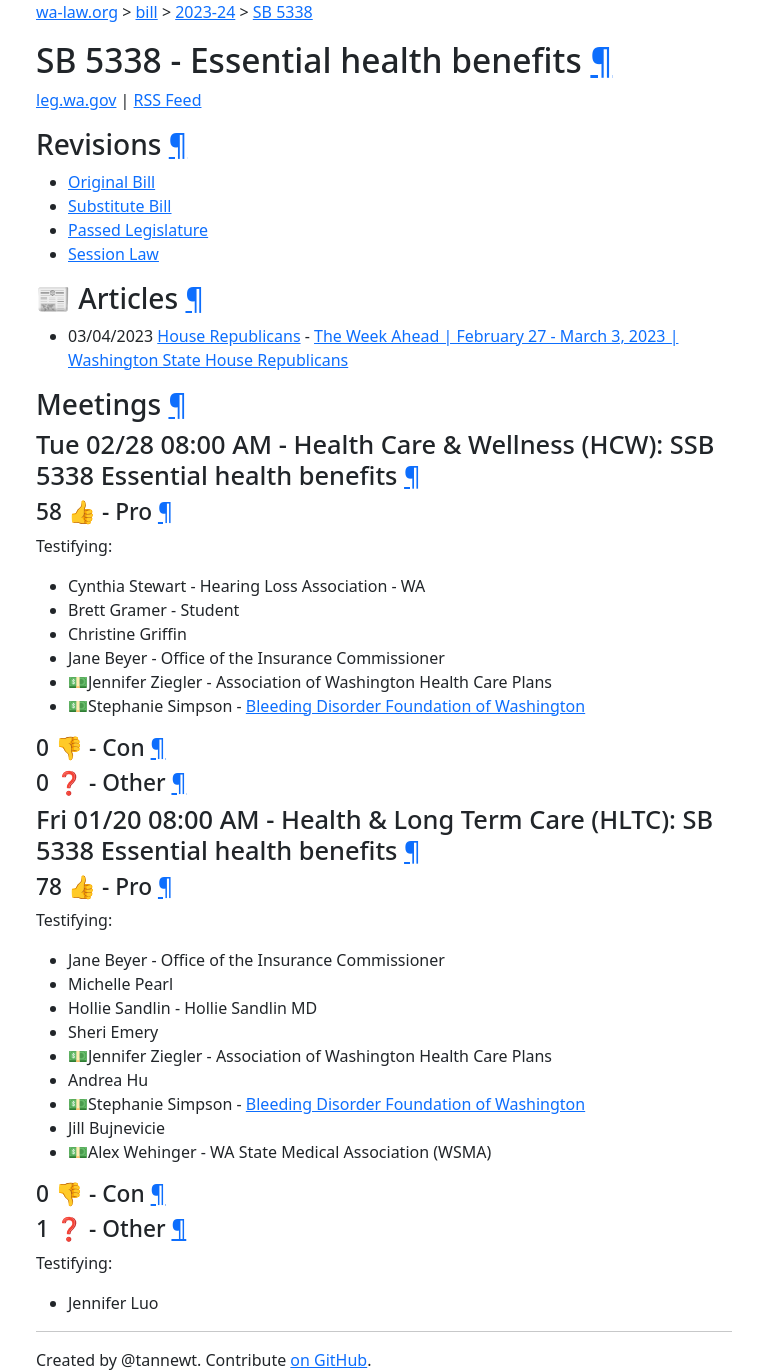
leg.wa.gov (76, 100)
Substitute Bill (120, 206)
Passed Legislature (138, 230)
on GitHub (328, 1360)
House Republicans (228, 336)
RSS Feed (168, 100)
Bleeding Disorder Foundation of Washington (415, 706)
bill (147, 12)
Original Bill (111, 182)
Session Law (113, 254)
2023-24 (205, 12)
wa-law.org (77, 12)
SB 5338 (283, 12)
